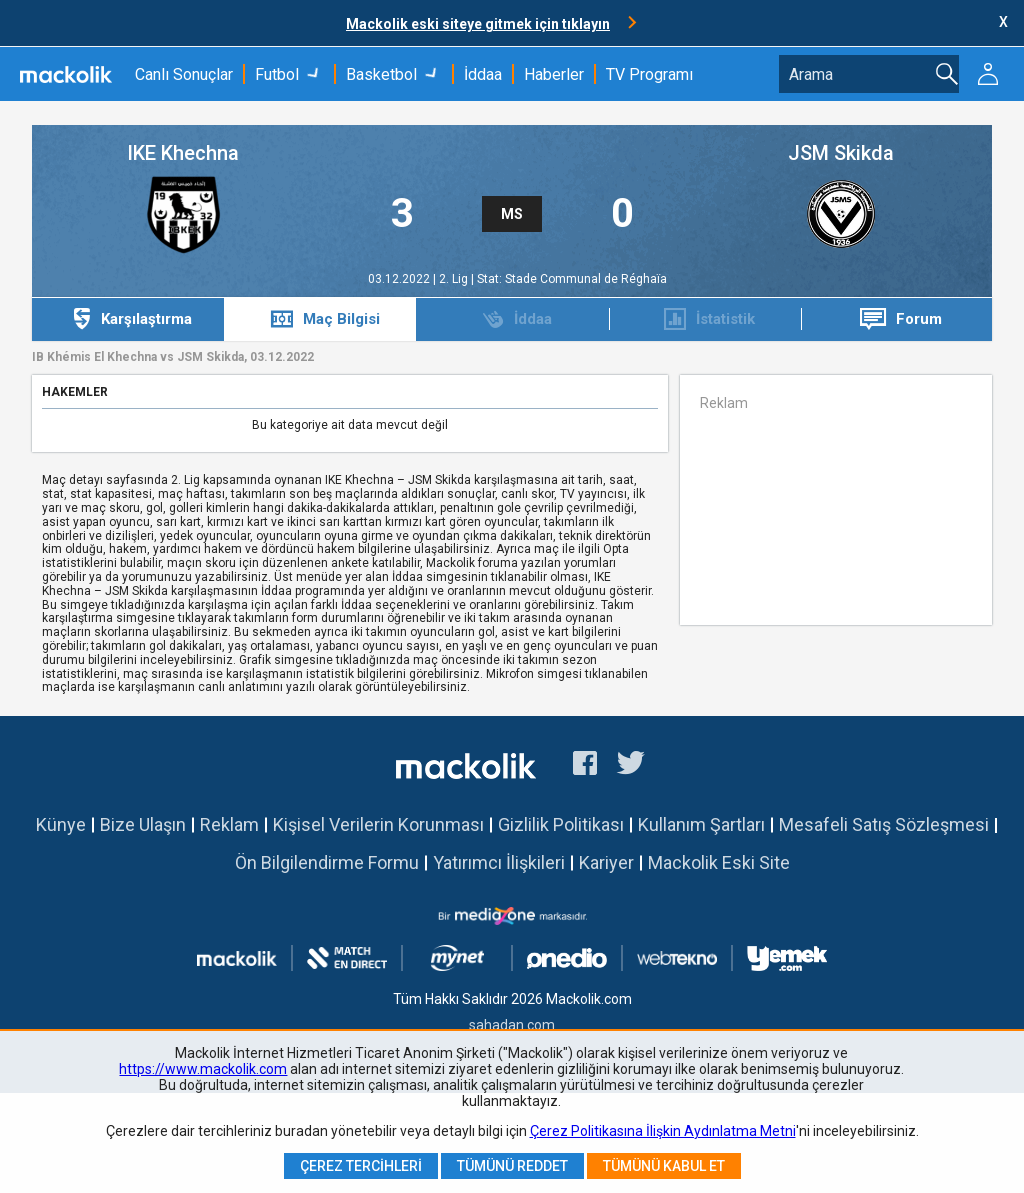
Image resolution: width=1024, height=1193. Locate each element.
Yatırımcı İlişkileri (499, 862)
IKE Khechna (183, 153)
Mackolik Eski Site (719, 862)
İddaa (483, 74)
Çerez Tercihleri (361, 1166)
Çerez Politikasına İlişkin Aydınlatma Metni (663, 1131)
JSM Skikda (841, 153)
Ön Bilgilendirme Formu (327, 862)
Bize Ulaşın (143, 824)
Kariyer (606, 862)
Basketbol (381, 74)
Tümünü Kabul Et (664, 1166)
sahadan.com (512, 1025)
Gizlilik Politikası (561, 824)
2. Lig (455, 279)
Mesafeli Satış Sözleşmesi (884, 824)
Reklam (229, 824)
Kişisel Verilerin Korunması (378, 824)
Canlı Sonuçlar (184, 74)
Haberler (554, 74)
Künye (61, 824)
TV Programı (649, 74)
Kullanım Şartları (701, 824)
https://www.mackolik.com (203, 1069)
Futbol (277, 74)
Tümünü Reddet (512, 1166)
